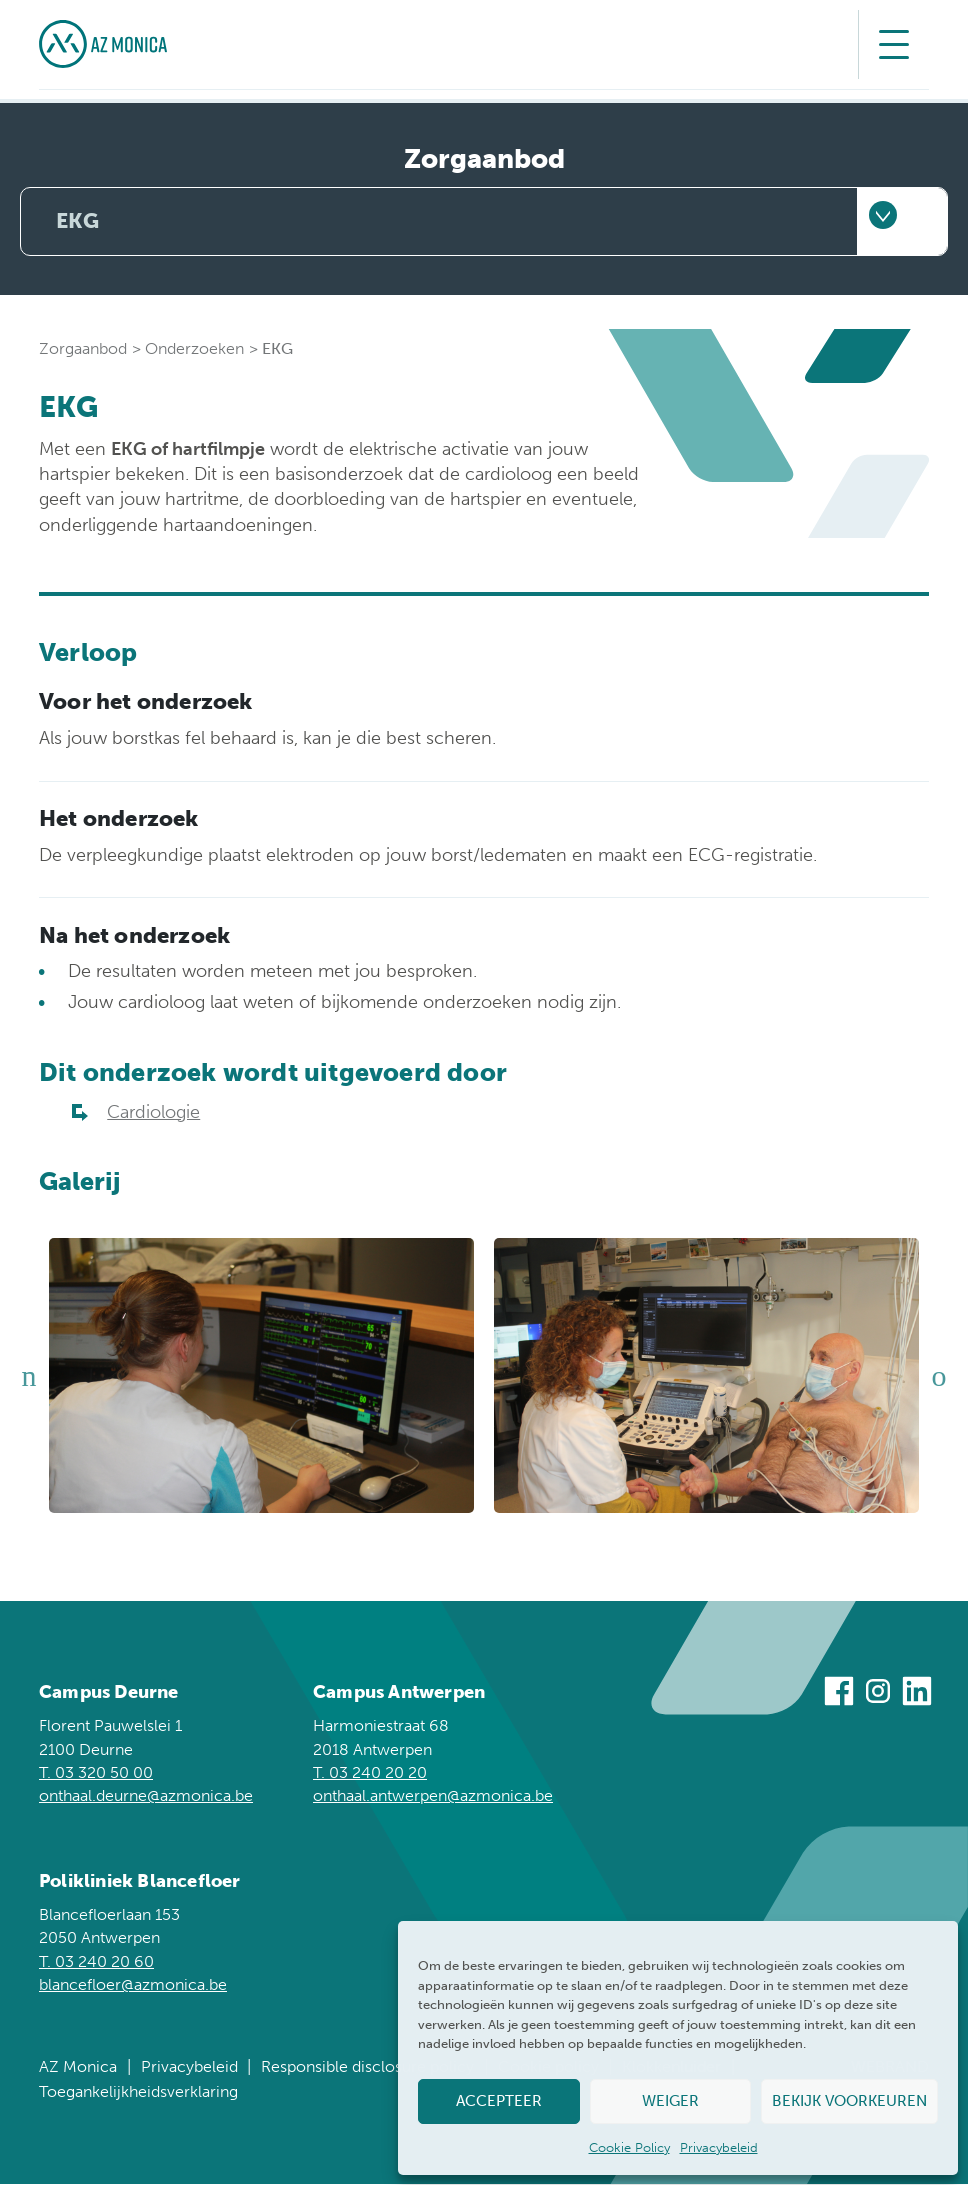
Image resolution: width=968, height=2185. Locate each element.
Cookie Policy (629, 2147)
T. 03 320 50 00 (96, 1773)
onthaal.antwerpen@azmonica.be (433, 1796)
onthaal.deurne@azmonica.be (146, 1796)
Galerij (80, 1182)
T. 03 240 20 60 (96, 1962)
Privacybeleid (719, 2147)
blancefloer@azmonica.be (133, 1985)
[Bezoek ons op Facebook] (839, 1695)
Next (939, 1377)
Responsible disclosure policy (367, 2067)
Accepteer (499, 2101)
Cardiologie (153, 1113)
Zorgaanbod (83, 349)
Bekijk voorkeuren (849, 2101)
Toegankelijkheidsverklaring (138, 2092)
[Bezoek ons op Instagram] (878, 1695)
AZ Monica (78, 2067)
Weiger (670, 2101)
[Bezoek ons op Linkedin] (917, 1695)
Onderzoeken (194, 349)
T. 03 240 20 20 (370, 1773)
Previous (29, 1377)
